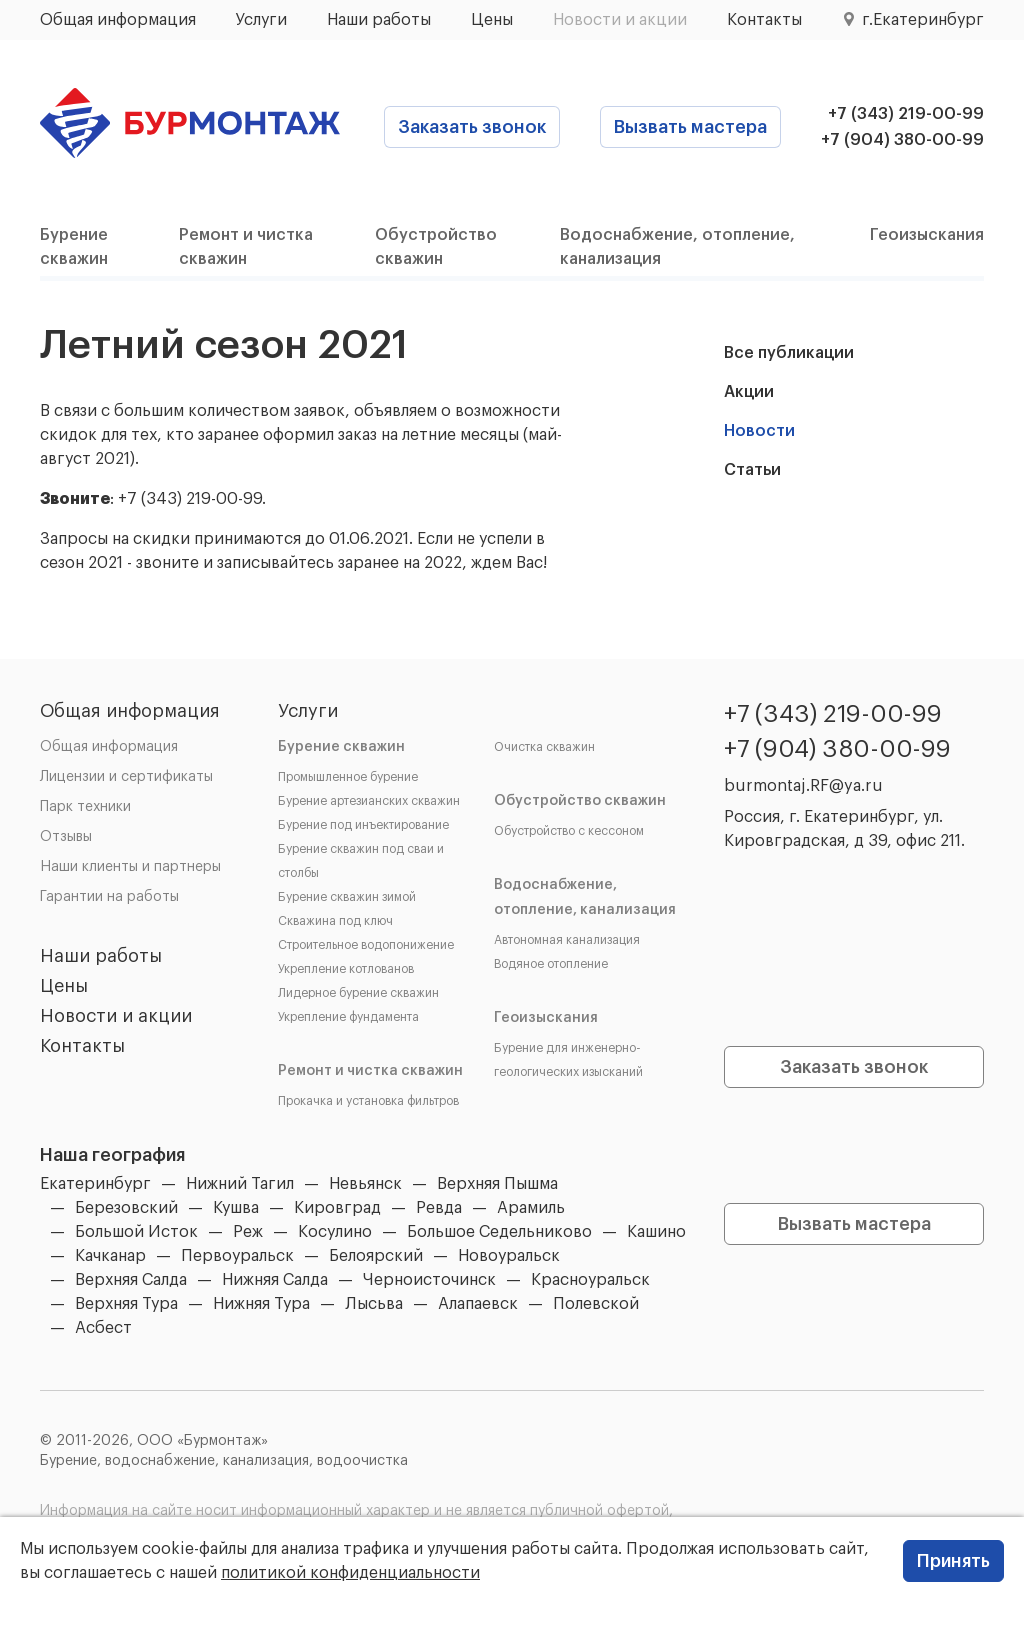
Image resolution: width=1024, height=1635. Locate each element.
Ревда (439, 1208)
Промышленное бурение (348, 777)
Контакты (764, 20)
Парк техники (85, 807)
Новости (759, 431)
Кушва (236, 1208)
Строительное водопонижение (366, 945)
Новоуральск (509, 1256)
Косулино (335, 1232)
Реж (248, 1232)
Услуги (261, 20)
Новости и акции (620, 20)
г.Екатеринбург (923, 20)
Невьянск (365, 1184)
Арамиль (531, 1208)
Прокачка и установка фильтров (368, 1101)
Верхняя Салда (131, 1280)
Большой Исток (136, 1232)
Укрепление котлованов (346, 969)
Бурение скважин (341, 747)
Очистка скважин (544, 747)
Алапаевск (478, 1304)
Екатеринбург (95, 1184)
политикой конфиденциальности (350, 1573)
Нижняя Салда (275, 1280)
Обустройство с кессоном (569, 831)
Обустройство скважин (580, 801)
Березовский (126, 1208)
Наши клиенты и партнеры (130, 867)
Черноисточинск (429, 1280)
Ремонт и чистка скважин (370, 1071)
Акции (749, 392)
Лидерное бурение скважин (358, 993)
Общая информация (118, 20)
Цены (492, 20)
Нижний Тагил (240, 1184)
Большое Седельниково (499, 1232)
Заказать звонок (472, 127)
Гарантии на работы (109, 897)
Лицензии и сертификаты (126, 777)
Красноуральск (590, 1280)
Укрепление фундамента (348, 1017)
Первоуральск (237, 1256)
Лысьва (374, 1304)
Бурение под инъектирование (363, 825)
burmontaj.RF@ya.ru (803, 786)
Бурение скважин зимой (347, 897)
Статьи (752, 470)
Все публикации (789, 353)
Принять (953, 1561)
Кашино (656, 1232)
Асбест (103, 1328)
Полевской (596, 1304)
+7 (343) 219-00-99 (906, 114)
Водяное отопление (551, 964)
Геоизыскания (927, 235)
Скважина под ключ (335, 921)
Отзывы (66, 837)
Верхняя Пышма (497, 1184)
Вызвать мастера (690, 127)
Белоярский (376, 1256)
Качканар (110, 1256)
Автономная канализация (567, 940)
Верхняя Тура (126, 1304)
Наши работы (379, 20)
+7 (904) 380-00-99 (902, 140)
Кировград (337, 1208)
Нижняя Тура (261, 1304)
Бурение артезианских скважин (369, 801)
